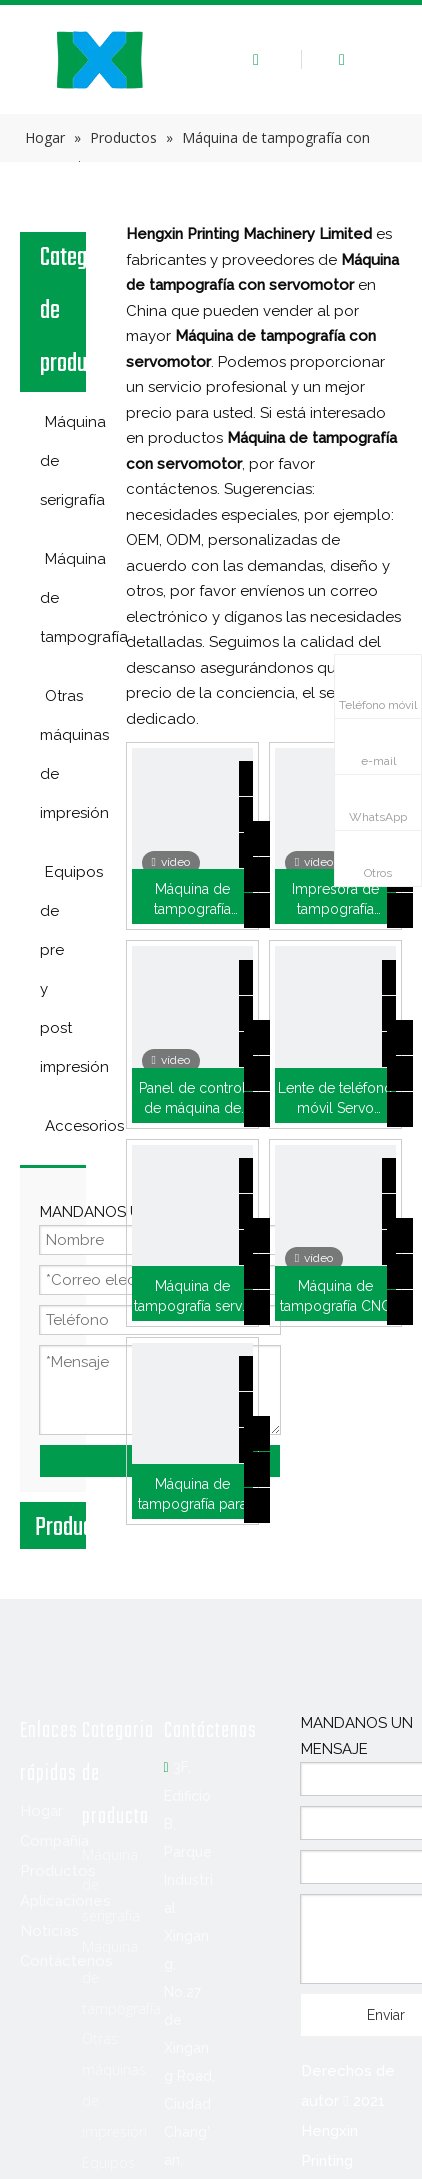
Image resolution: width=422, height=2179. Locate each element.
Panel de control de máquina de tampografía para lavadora (192, 1099)
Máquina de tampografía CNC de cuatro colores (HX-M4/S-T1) (335, 1297)
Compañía (54, 1841)
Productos (58, 1871)
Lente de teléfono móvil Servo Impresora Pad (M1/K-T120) (335, 1099)
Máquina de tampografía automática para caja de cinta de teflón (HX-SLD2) (192, 900)
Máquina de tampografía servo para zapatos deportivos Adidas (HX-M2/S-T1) (192, 1297)
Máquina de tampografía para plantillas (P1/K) (192, 1495)
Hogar (41, 1811)
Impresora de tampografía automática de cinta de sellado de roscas (335, 900)
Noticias (49, 1931)
